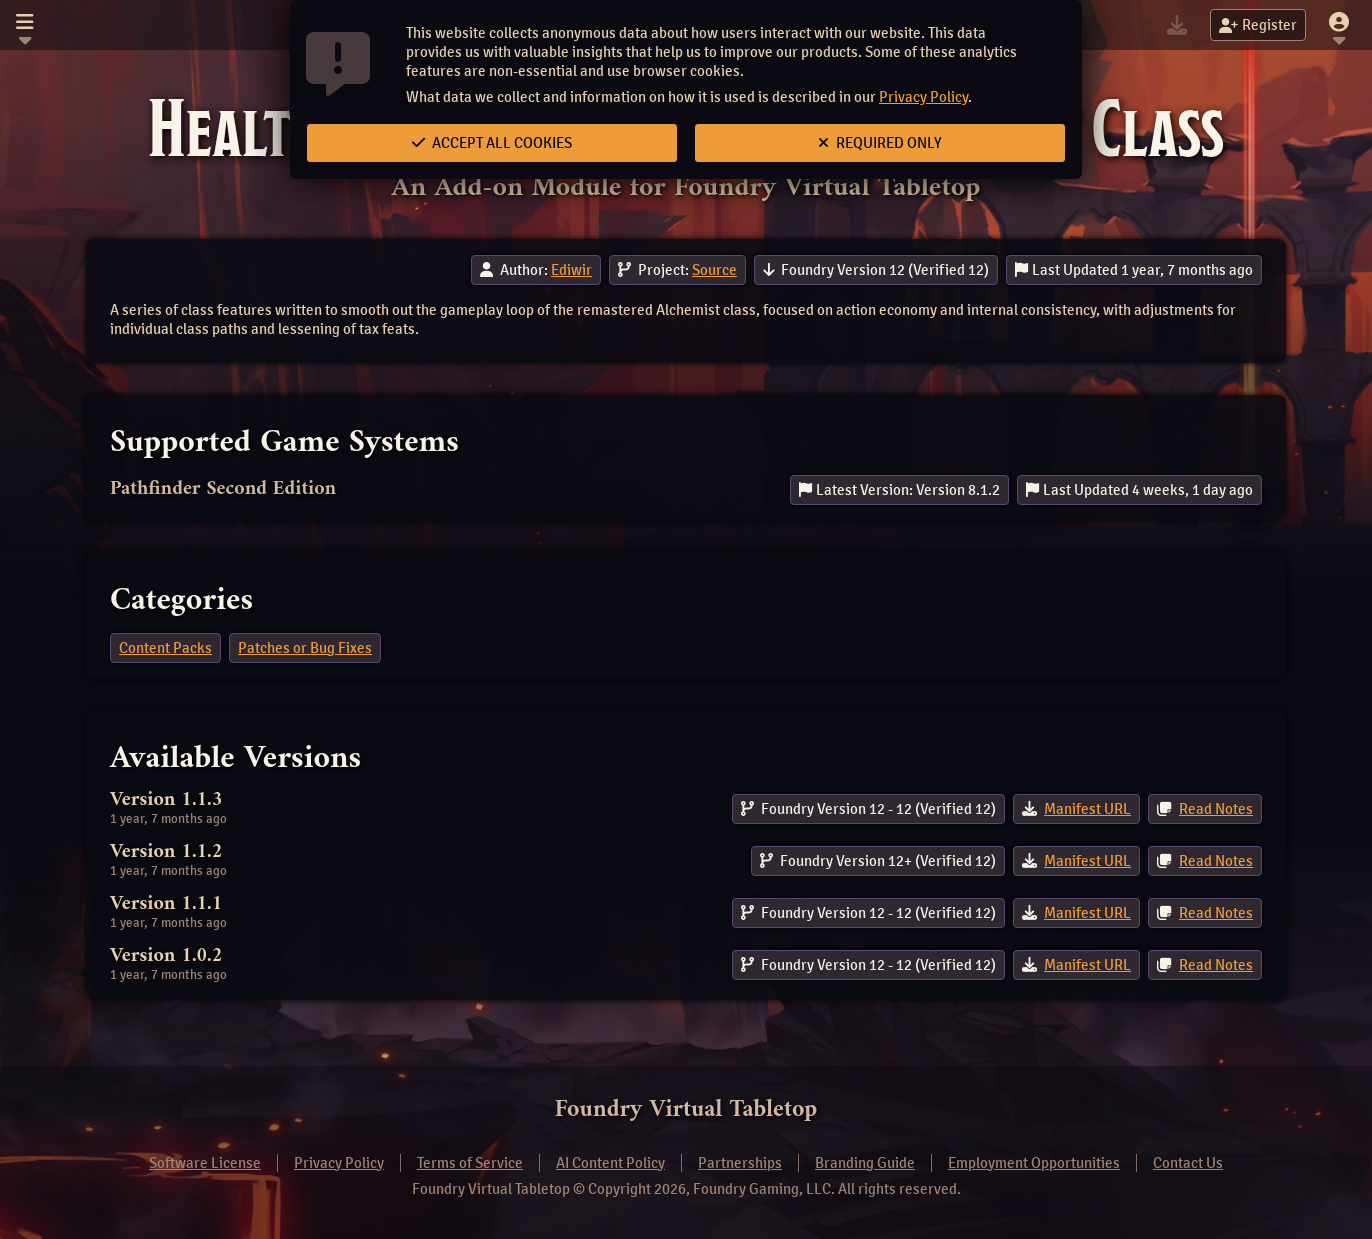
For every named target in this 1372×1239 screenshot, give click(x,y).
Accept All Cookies (492, 143)
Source (714, 270)
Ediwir (571, 270)
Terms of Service (470, 1163)
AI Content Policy (610, 1163)
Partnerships (740, 1163)
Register (1258, 25)
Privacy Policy (923, 97)
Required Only (880, 143)
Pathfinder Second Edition (223, 489)
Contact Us (1188, 1163)
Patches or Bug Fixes (305, 648)
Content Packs (165, 648)
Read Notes (1216, 809)
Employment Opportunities (1034, 1163)
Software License (205, 1163)
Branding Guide (865, 1163)
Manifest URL (1087, 809)
